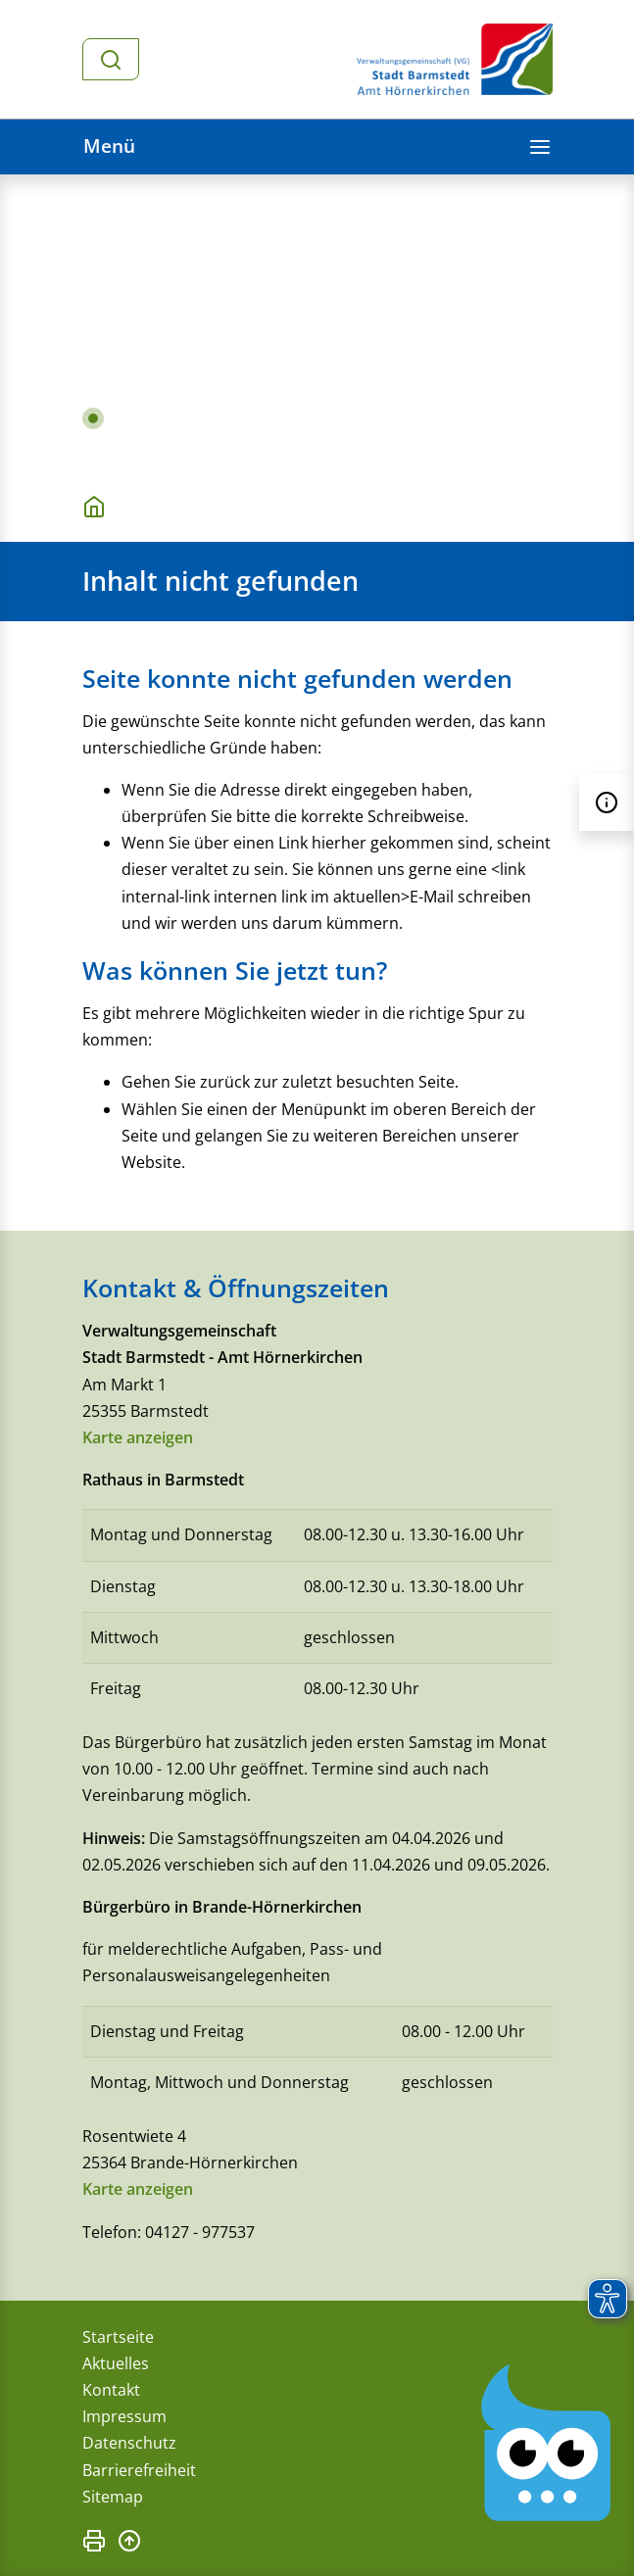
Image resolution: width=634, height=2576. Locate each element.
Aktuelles (115, 2363)
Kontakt (111, 2390)
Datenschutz (129, 2443)
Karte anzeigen (137, 1437)
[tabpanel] (317, 321)
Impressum (124, 2416)
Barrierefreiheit (139, 2470)
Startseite (118, 2337)
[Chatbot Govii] (546, 2443)
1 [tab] (93, 418)
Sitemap (112, 2496)
